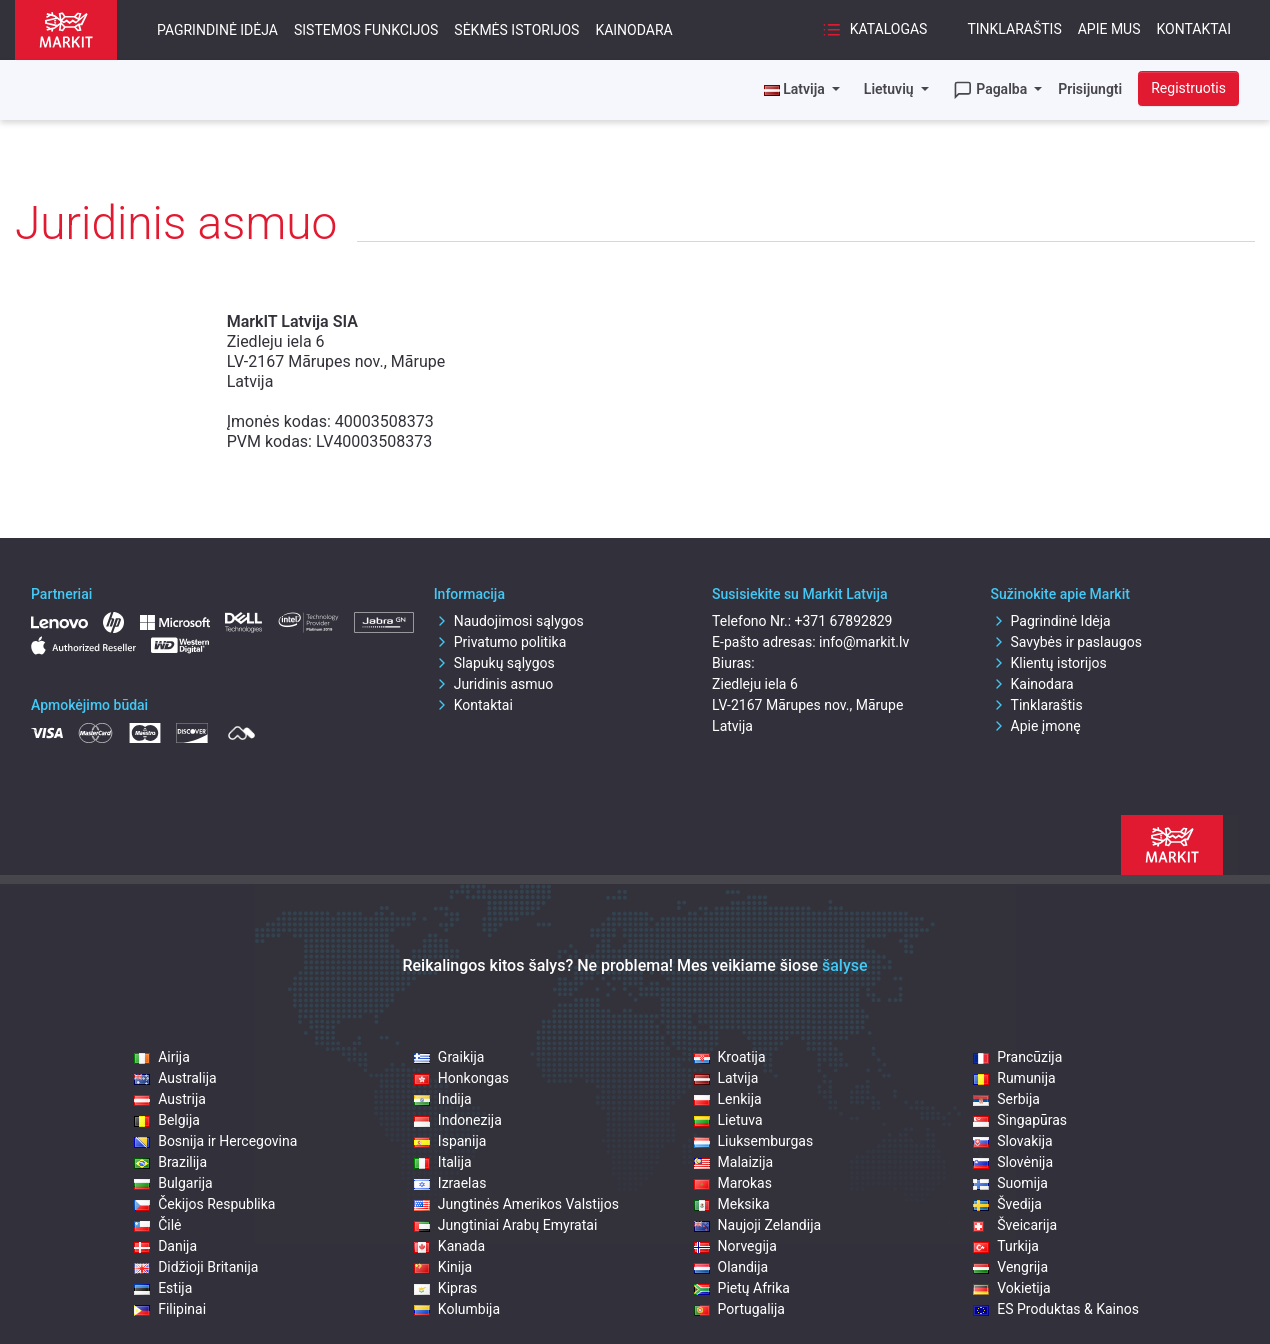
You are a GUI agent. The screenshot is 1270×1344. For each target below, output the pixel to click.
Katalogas (874, 30)
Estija (163, 1288)
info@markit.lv (864, 642)
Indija (443, 1099)
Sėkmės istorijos (516, 30)
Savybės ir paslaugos (1066, 642)
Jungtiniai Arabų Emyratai (505, 1225)
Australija (175, 1078)
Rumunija (1014, 1078)
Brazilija (170, 1162)
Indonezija (458, 1120)
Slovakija (1012, 1141)
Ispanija (450, 1141)
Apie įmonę (1036, 726)
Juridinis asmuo (494, 684)
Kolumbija (457, 1309)
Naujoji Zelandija (758, 1225)
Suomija (1010, 1183)
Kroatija (730, 1057)
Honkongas (461, 1078)
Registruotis (1188, 88)
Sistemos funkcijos (366, 30)
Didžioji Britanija (196, 1267)
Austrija (170, 1099)
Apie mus (1109, 29)
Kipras (445, 1288)
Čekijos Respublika (204, 1204)
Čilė (157, 1225)
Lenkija (728, 1099)
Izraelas (450, 1183)
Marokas (733, 1183)
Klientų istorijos (1049, 663)
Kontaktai (1194, 29)
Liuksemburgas (754, 1141)
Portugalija (739, 1309)
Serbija (1006, 1099)
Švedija (1007, 1204)
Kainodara (633, 30)
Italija (443, 1162)
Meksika (732, 1204)
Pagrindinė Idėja (217, 30)
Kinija (443, 1267)
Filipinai (170, 1309)
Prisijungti (1090, 89)
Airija (162, 1057)
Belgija (167, 1120)
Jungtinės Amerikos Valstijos (516, 1204)
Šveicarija (1015, 1225)
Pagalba (992, 90)
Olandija (731, 1267)
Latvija (726, 1078)
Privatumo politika (500, 642)
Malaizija (734, 1162)
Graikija (449, 1057)
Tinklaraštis (1014, 29)
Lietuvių (890, 89)
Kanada (449, 1246)
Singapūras (1020, 1120)
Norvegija (735, 1246)
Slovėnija (1013, 1162)
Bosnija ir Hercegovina (215, 1141)
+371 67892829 (844, 621)
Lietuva (728, 1120)
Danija (165, 1246)
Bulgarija (173, 1183)
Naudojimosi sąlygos (509, 621)
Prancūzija (1017, 1057)
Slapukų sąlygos (494, 663)
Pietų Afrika (742, 1288)
